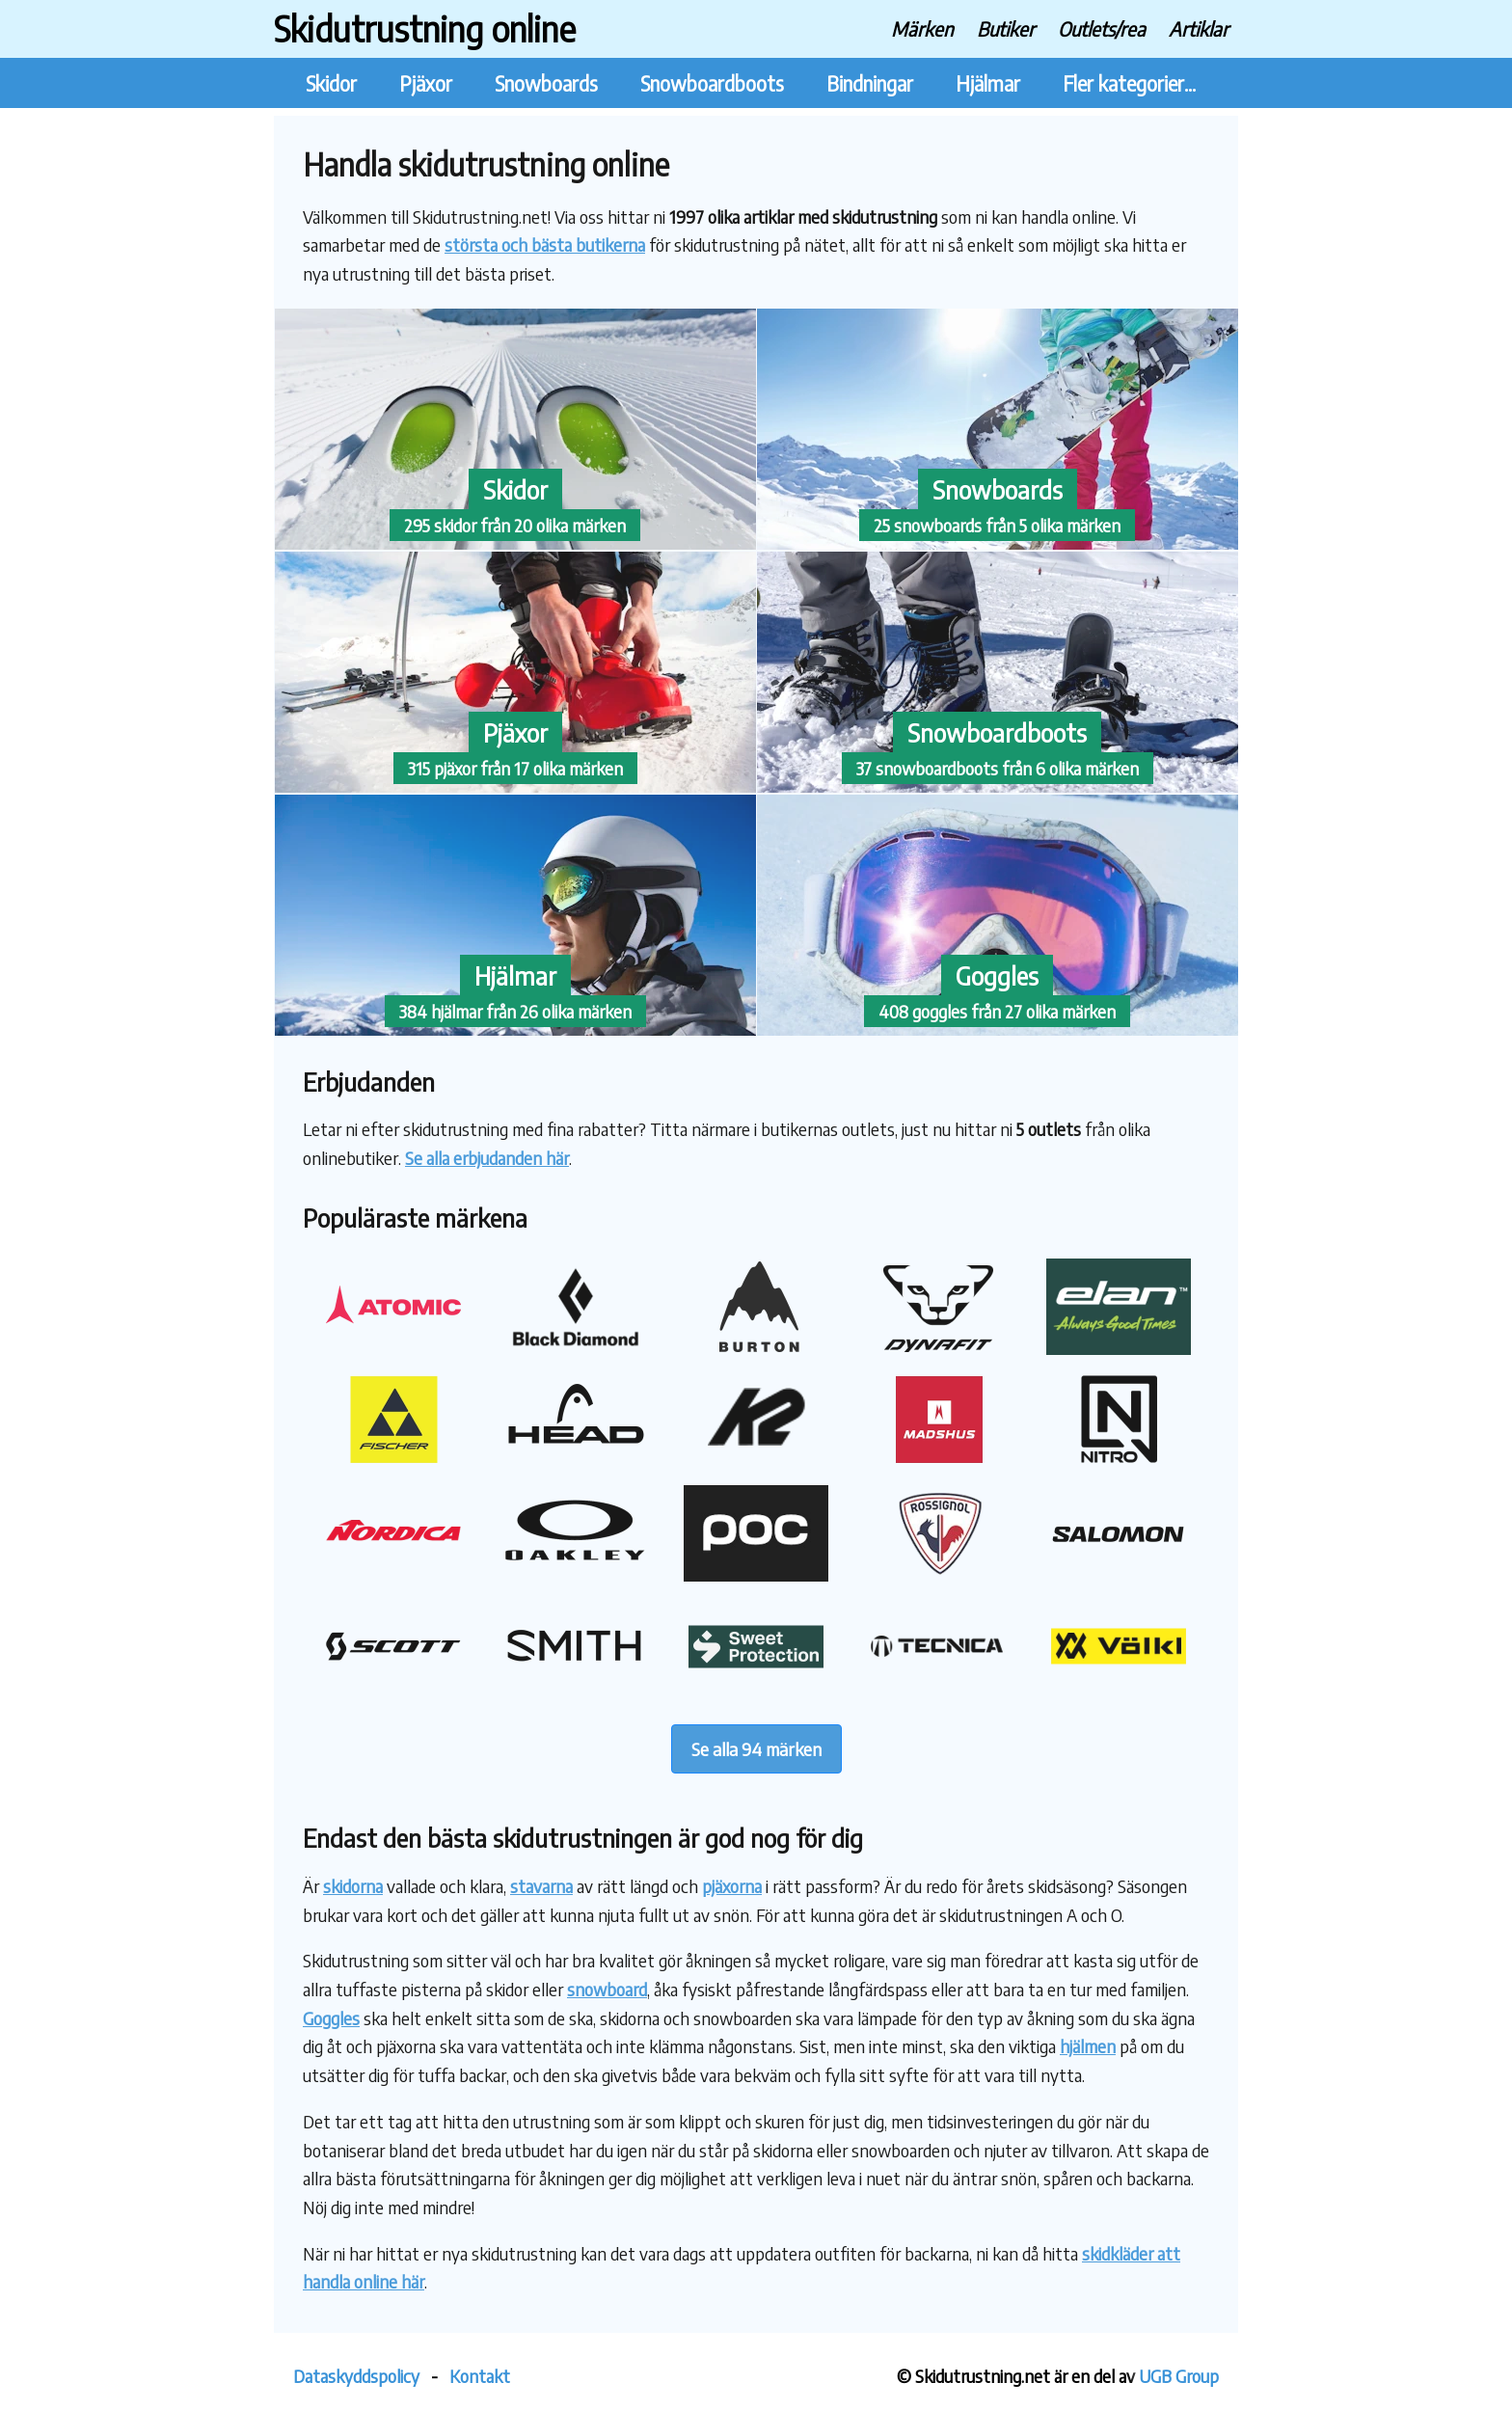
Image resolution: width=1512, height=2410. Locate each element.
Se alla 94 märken (756, 1749)
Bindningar (869, 83)
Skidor (331, 83)
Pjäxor (425, 83)
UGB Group (1179, 2376)
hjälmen (1088, 2046)
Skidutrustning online (425, 28)
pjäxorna (732, 1886)
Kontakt (479, 2376)
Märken (922, 28)
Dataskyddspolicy (356, 2376)
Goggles (331, 2018)
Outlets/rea (1102, 28)
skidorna (353, 1886)
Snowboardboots (712, 83)
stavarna (541, 1886)
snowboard (607, 1989)
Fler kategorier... (1129, 83)
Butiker (1006, 28)
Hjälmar (988, 83)
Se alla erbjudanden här (487, 1158)
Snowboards (546, 83)
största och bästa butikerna (545, 244)
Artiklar (1198, 28)
